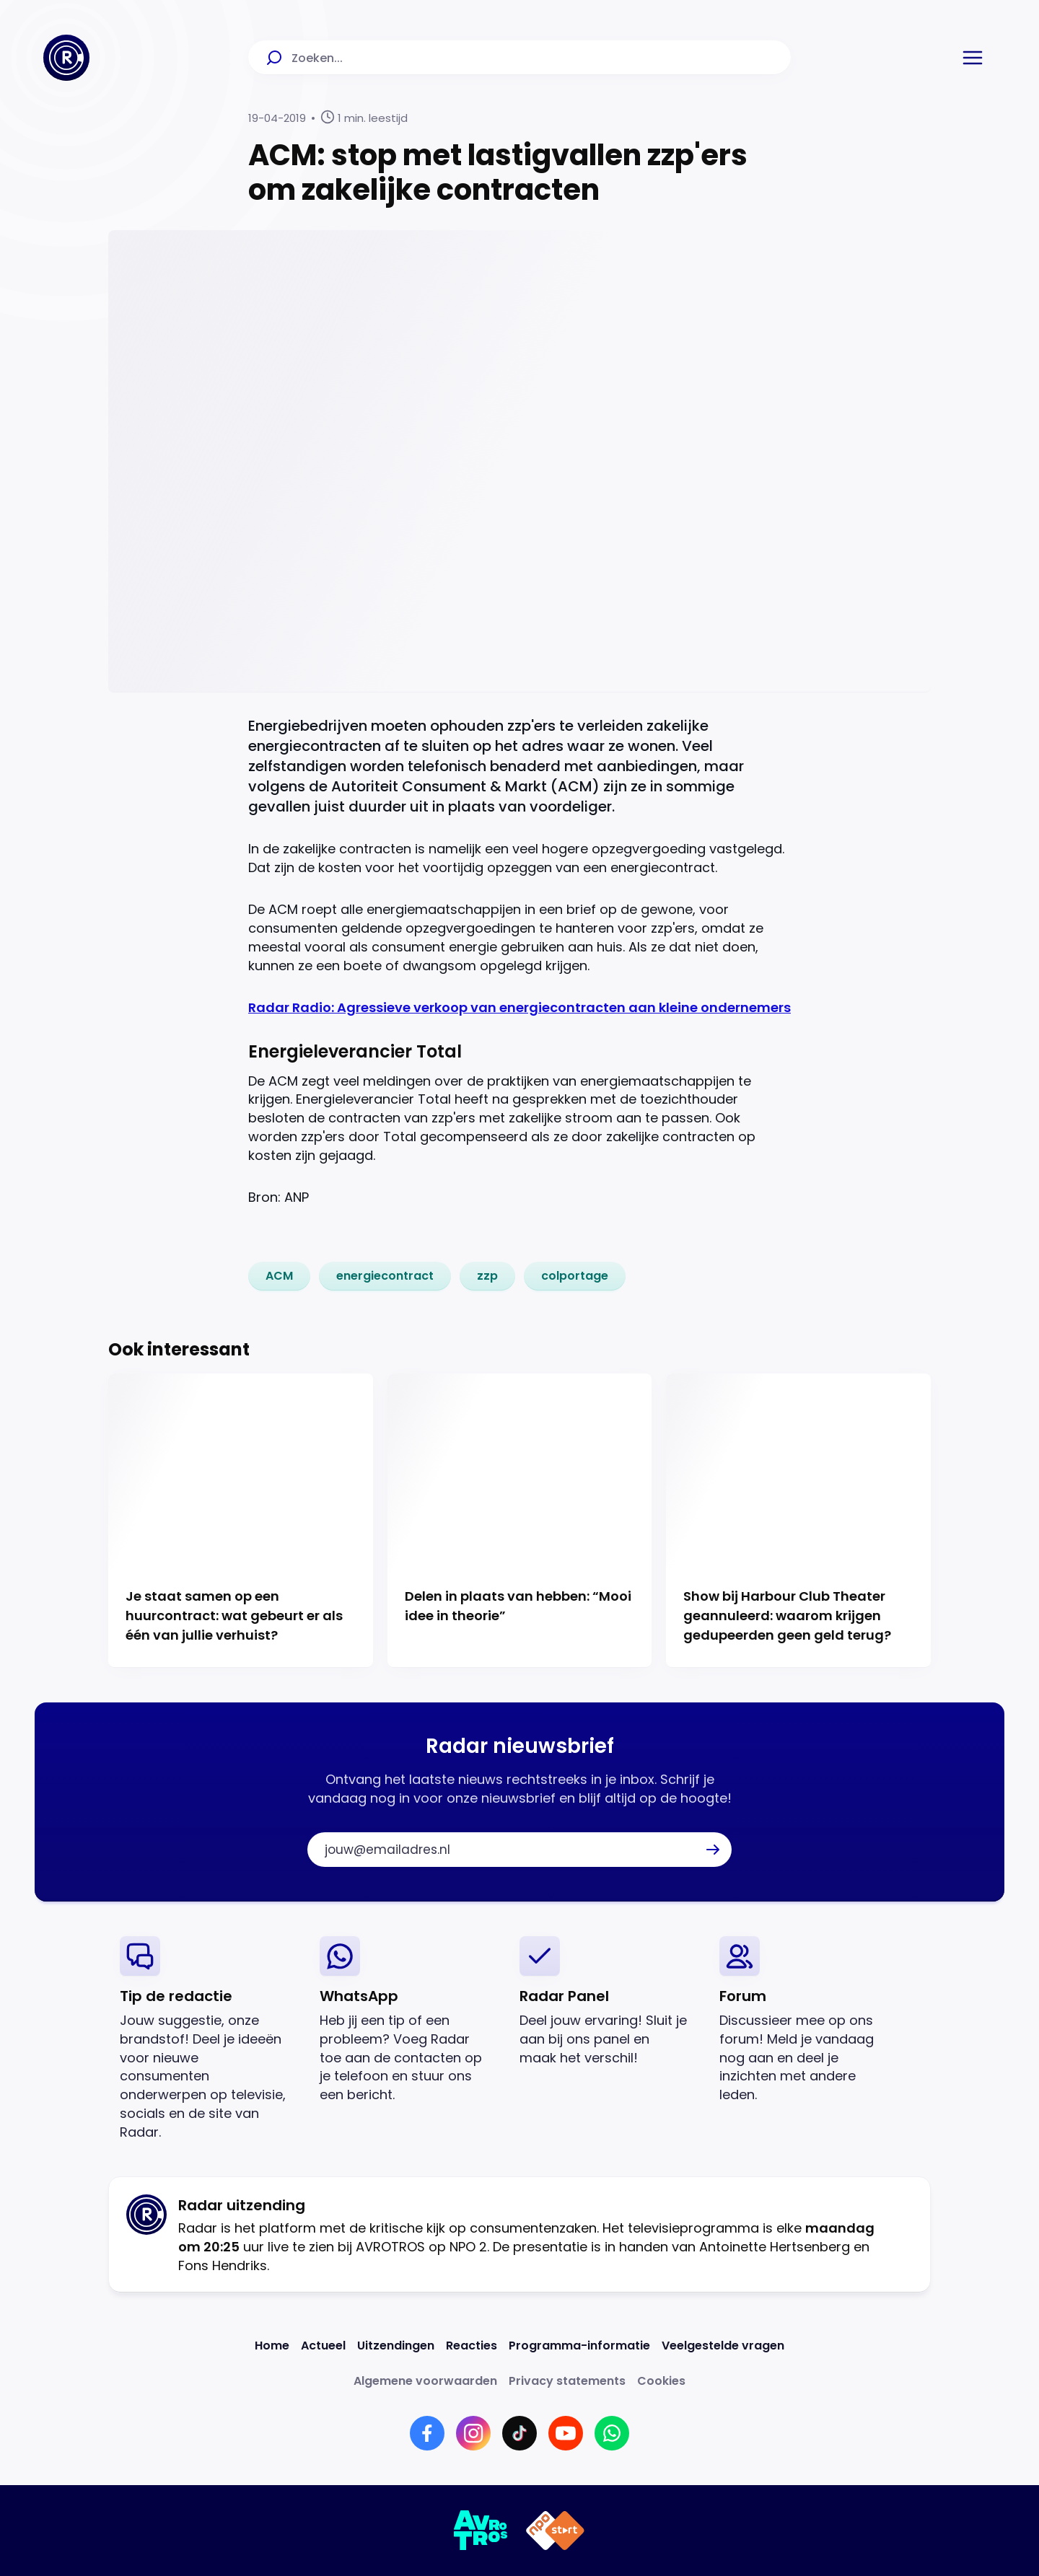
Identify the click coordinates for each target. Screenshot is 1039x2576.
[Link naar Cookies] (661, 2381)
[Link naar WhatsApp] (612, 2433)
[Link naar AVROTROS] (481, 2530)
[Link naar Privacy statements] (567, 2381)
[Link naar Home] (272, 2346)
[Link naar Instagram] (473, 2433)
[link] (279, 1276)
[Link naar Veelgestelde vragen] (723, 2346)
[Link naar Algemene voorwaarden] (425, 2381)
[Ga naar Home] (66, 58)
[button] (973, 58)
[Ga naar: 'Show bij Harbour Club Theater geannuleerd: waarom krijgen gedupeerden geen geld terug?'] (798, 1520)
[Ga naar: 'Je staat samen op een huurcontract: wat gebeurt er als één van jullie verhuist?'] (240, 1520)
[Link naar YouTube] (565, 2433)
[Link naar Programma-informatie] (579, 2346)
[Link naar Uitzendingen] (395, 2346)
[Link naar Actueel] (323, 2346)
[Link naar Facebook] (427, 2433)
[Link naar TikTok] (519, 2433)
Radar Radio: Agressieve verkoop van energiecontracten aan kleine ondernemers (519, 1007)
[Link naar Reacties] (471, 2346)
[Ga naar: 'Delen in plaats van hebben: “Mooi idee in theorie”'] (519, 1520)
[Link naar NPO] (555, 2530)
